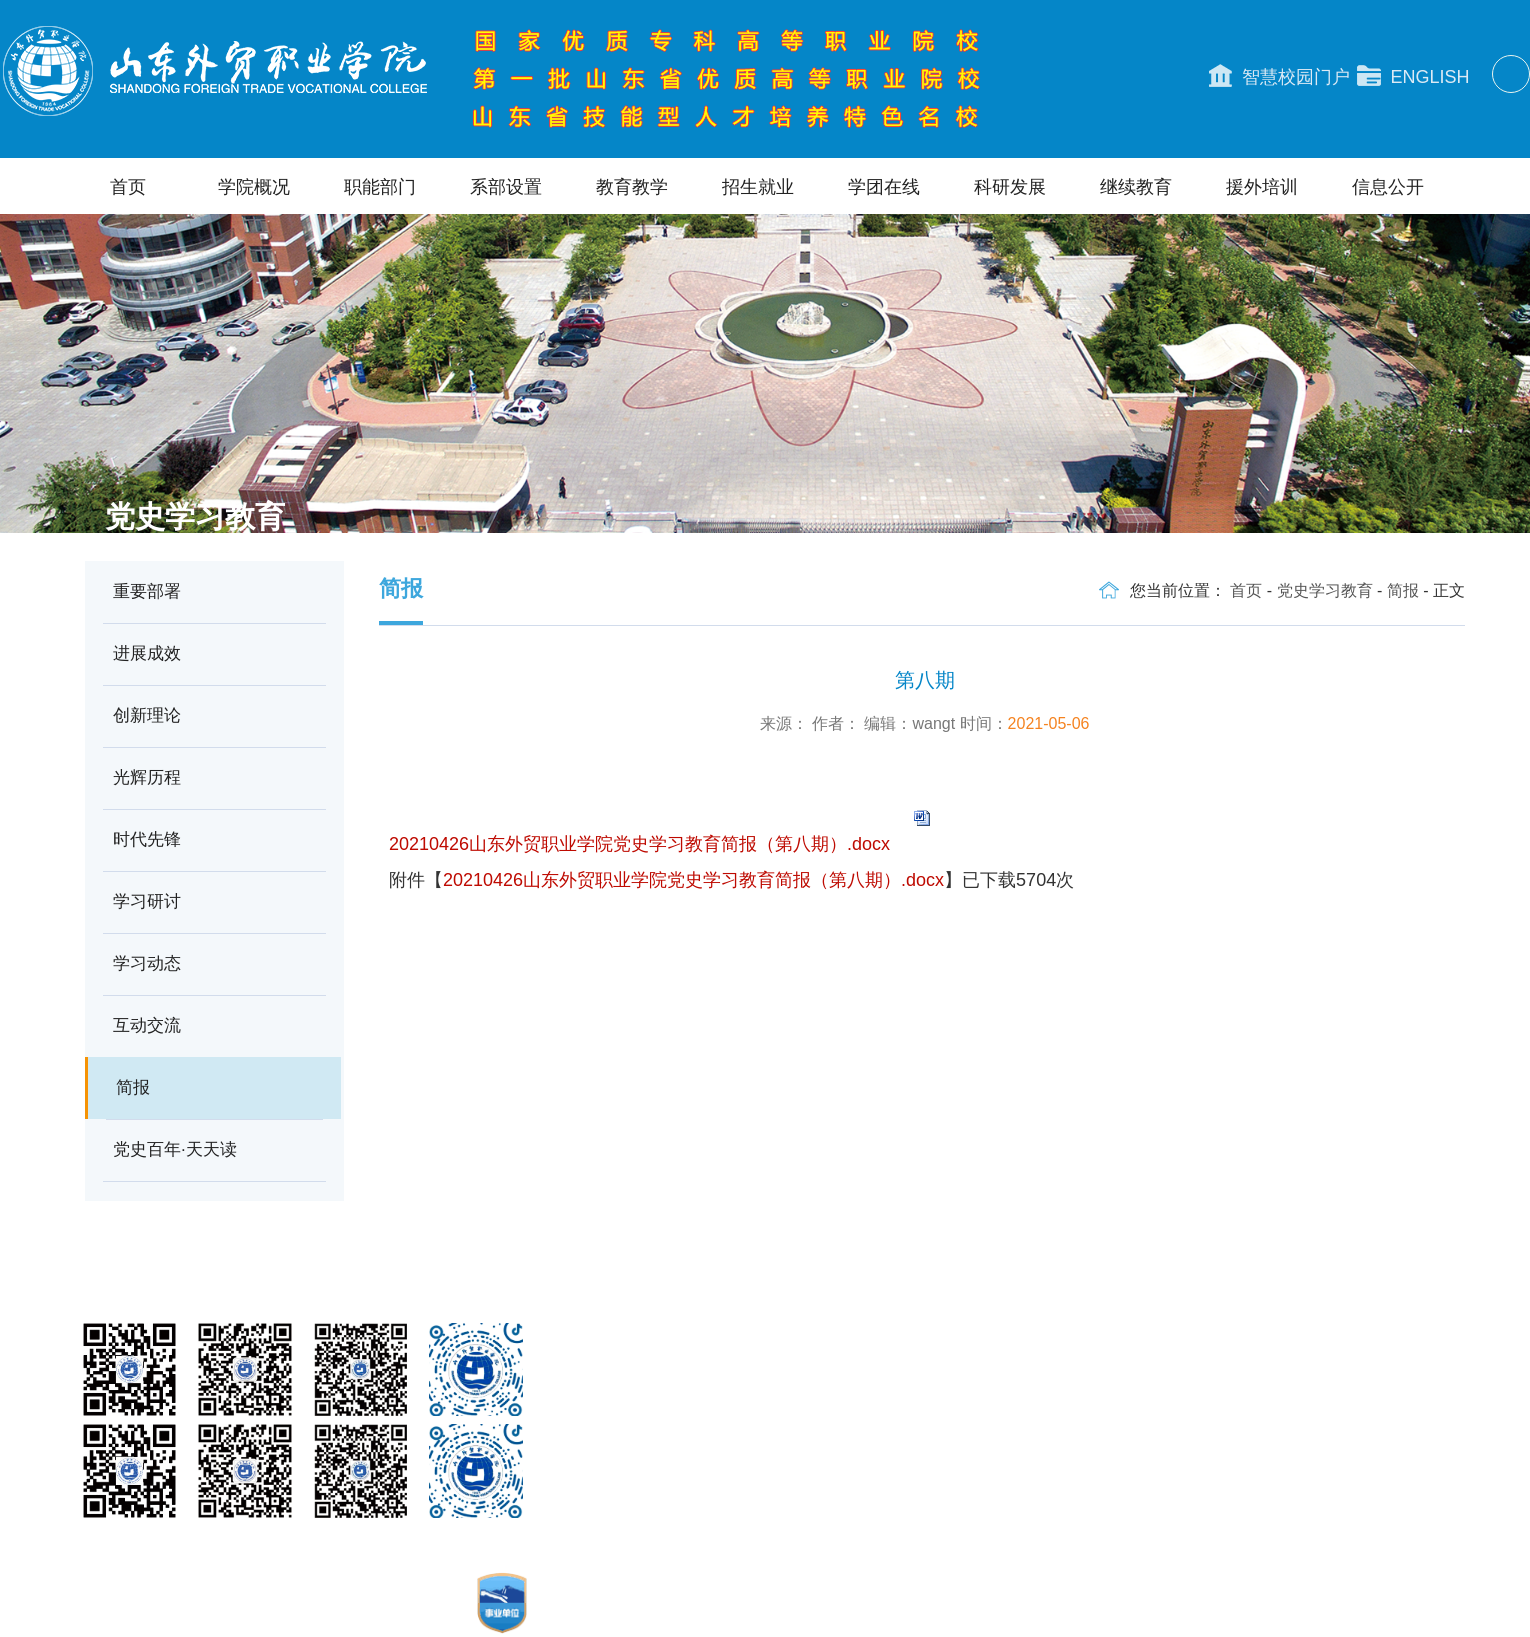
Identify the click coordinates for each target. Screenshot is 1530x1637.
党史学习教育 (1325, 590)
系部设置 (506, 187)
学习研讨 (147, 901)
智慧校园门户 (1279, 76)
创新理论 (147, 715)
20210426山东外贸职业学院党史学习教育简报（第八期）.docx (639, 844)
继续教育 (1136, 187)
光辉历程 (147, 777)
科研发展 (1010, 187)
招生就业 (758, 187)
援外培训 (1262, 187)
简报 (133, 1087)
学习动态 (147, 963)
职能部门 (380, 187)
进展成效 (147, 653)
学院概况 (254, 187)
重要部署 (147, 591)
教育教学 (632, 187)
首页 (128, 187)
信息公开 (1388, 187)
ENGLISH (1413, 76)
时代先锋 (147, 839)
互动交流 (147, 1025)
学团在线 (884, 187)
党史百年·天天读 (175, 1149)
